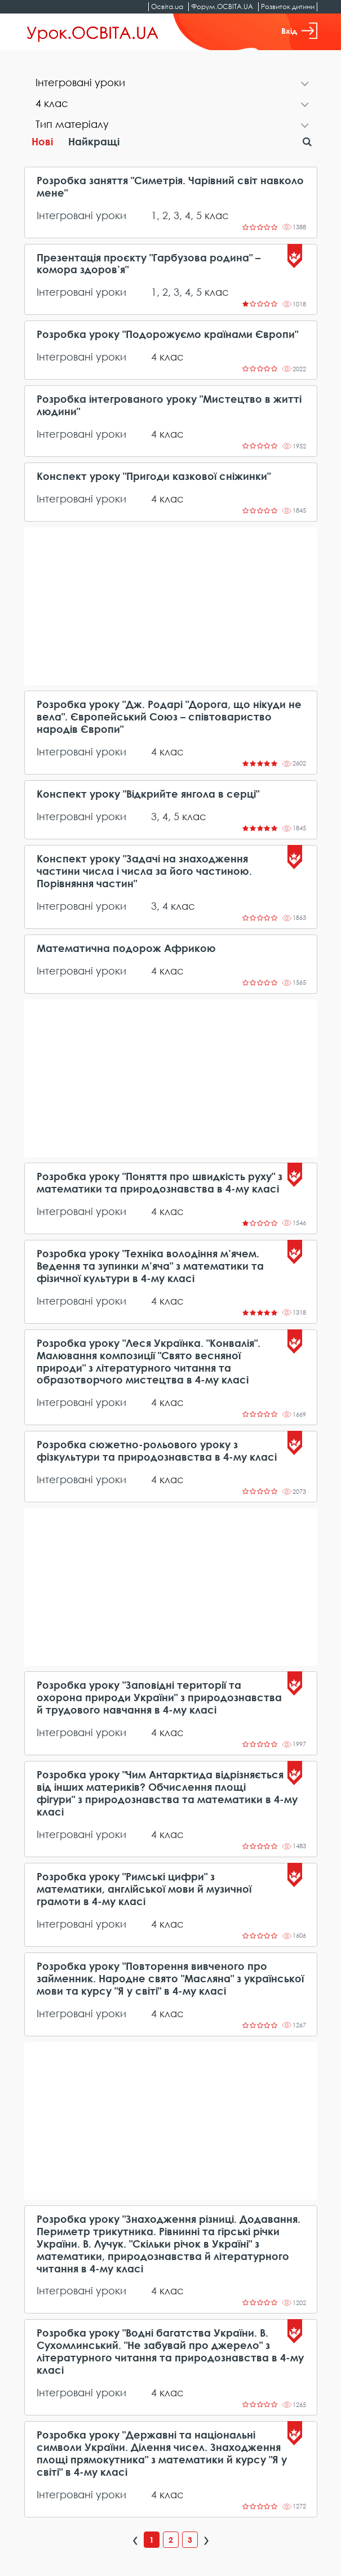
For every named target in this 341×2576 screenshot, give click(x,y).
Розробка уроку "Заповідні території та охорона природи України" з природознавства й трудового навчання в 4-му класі (159, 1697)
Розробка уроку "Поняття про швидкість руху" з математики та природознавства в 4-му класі (159, 1183)
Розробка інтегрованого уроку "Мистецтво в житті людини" (169, 405)
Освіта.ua (167, 6)
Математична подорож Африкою (126, 948)
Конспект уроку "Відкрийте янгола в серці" (148, 794)
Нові (42, 141)
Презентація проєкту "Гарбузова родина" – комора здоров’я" (148, 264)
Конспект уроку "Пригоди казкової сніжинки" (154, 476)
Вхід (299, 31)
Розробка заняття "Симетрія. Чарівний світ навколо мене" (170, 187)
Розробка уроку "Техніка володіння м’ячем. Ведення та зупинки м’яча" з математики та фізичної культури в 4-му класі (150, 1266)
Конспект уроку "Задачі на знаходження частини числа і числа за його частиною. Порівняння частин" (144, 871)
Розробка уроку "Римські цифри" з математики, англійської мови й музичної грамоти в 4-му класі (144, 1889)
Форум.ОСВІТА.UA (222, 6)
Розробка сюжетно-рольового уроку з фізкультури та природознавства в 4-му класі (157, 1451)
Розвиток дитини (288, 6)
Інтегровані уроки (81, 215)
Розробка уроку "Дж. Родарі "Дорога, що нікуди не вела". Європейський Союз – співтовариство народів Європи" (169, 716)
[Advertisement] (170, 606)
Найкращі (93, 141)
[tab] (170, 83)
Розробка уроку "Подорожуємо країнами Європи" (167, 334)
